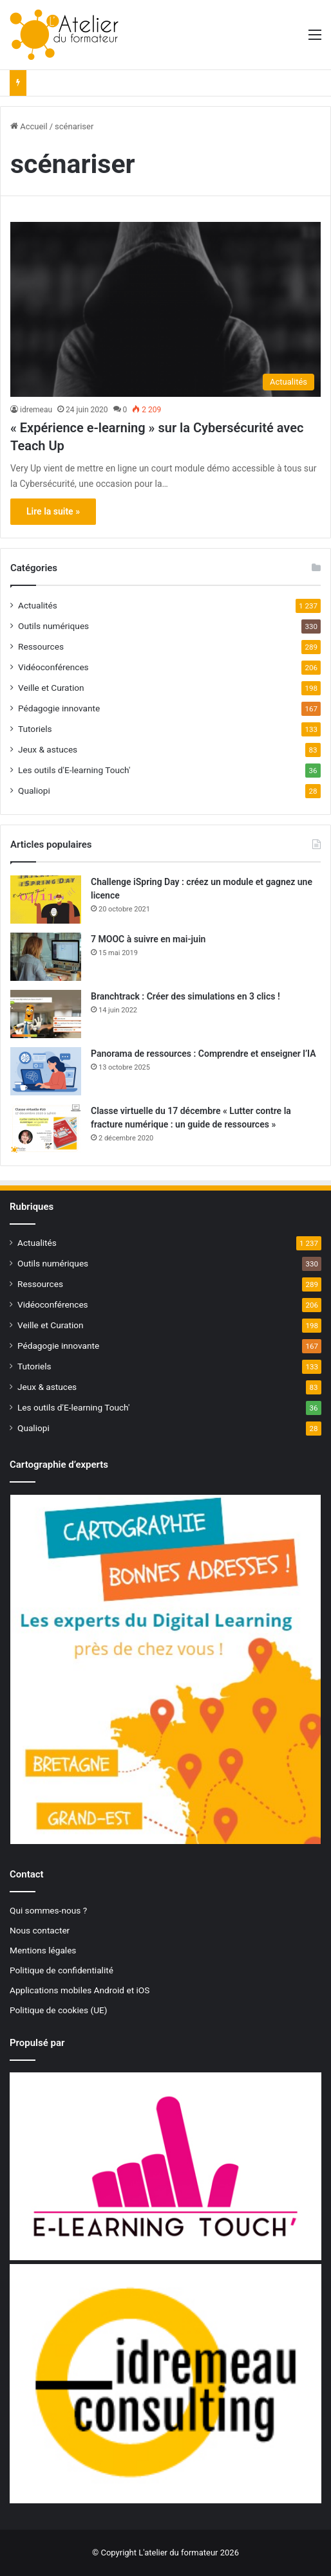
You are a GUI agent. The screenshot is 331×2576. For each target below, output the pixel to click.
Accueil (29, 126)
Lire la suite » (53, 511)
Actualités (37, 605)
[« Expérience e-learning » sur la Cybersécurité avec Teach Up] (165, 309)
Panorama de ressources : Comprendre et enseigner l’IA (203, 1053)
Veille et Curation (51, 687)
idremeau (36, 409)
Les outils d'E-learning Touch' (74, 770)
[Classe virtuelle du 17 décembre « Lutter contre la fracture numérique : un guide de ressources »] (45, 1128)
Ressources (41, 646)
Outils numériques (53, 626)
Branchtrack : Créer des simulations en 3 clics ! (185, 996)
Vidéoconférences (53, 667)
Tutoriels (35, 729)
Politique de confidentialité (61, 1970)
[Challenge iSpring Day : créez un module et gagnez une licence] (45, 899)
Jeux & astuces (47, 749)
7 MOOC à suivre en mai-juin (148, 939)
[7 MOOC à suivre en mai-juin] (45, 957)
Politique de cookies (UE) (59, 2010)
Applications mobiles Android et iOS (79, 1990)
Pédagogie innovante (59, 708)
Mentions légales (43, 1950)
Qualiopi (34, 790)
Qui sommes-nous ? (48, 1910)
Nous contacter (40, 1930)
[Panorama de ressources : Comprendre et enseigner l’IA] (45, 1071)
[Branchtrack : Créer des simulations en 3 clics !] (45, 1014)
